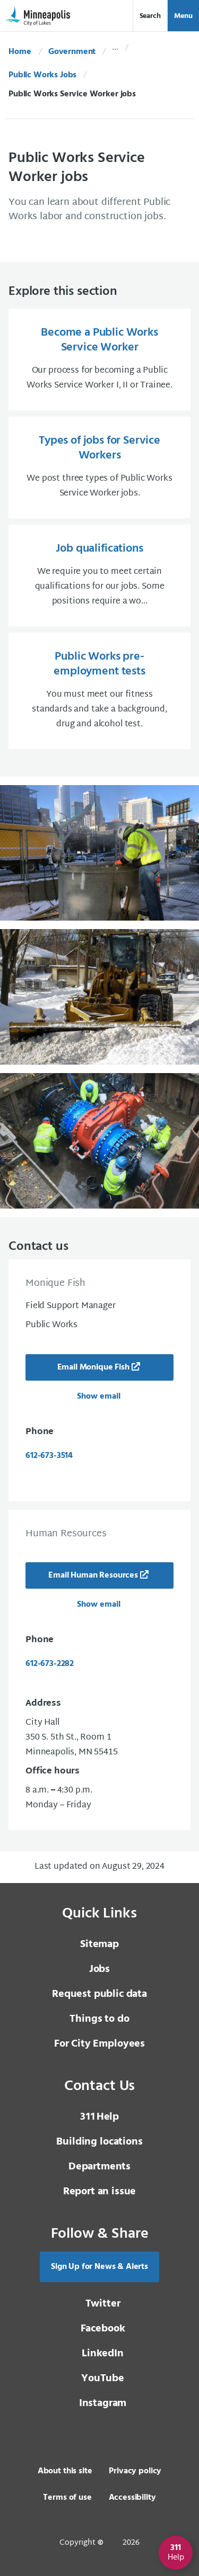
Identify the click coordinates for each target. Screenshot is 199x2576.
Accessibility (132, 2498)
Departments (99, 2166)
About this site (65, 2471)
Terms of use (67, 2498)
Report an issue (99, 2191)
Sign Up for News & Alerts (99, 2267)
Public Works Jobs (42, 75)
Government (72, 52)
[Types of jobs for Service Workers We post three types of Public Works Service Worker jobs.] (99, 467)
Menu (183, 16)
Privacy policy (135, 2471)
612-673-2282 (49, 1664)
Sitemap (99, 1944)
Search (150, 16)
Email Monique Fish (93, 1367)
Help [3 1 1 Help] (99, 2117)
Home (19, 52)
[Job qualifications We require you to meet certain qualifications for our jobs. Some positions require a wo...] (99, 575)
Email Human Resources (93, 1575)
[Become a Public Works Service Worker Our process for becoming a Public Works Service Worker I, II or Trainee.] (99, 359)
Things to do (99, 2019)
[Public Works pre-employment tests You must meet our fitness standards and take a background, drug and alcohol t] (99, 691)
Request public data (99, 1994)
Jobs (99, 1969)
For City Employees (99, 2043)
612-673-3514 (49, 1456)
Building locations (99, 2141)
